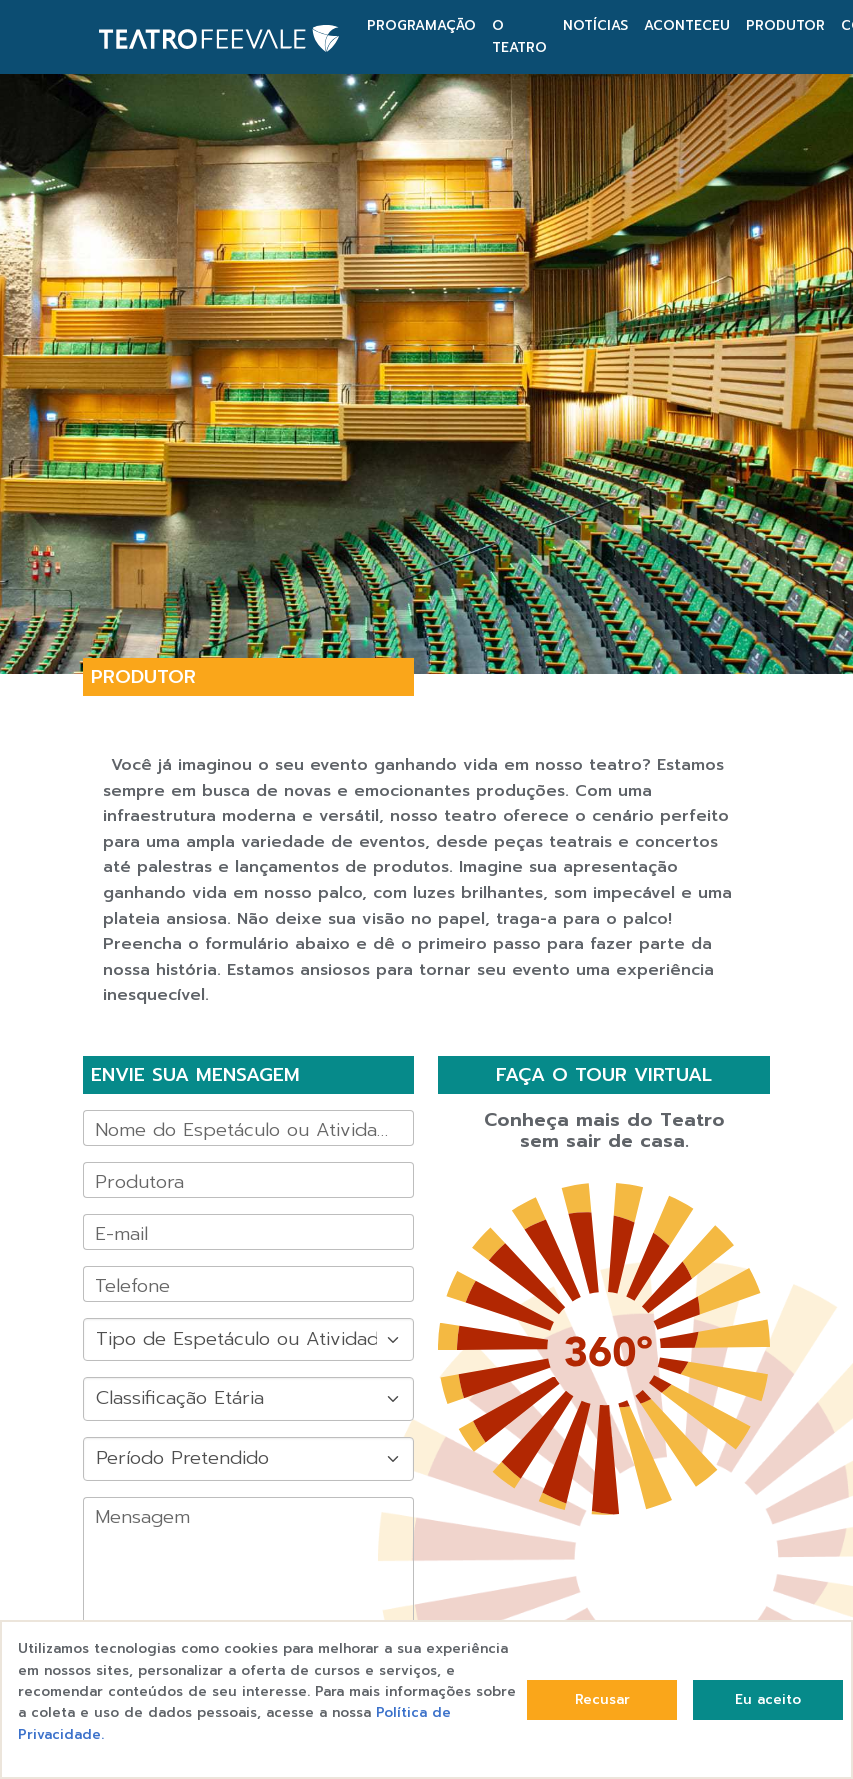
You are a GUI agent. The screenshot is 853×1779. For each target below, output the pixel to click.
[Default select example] (248, 1340)
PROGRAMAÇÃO (421, 25)
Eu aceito (768, 1699)
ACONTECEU (687, 25)
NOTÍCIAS (595, 25)
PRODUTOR (785, 25)
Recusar (602, 1699)
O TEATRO (519, 36)
